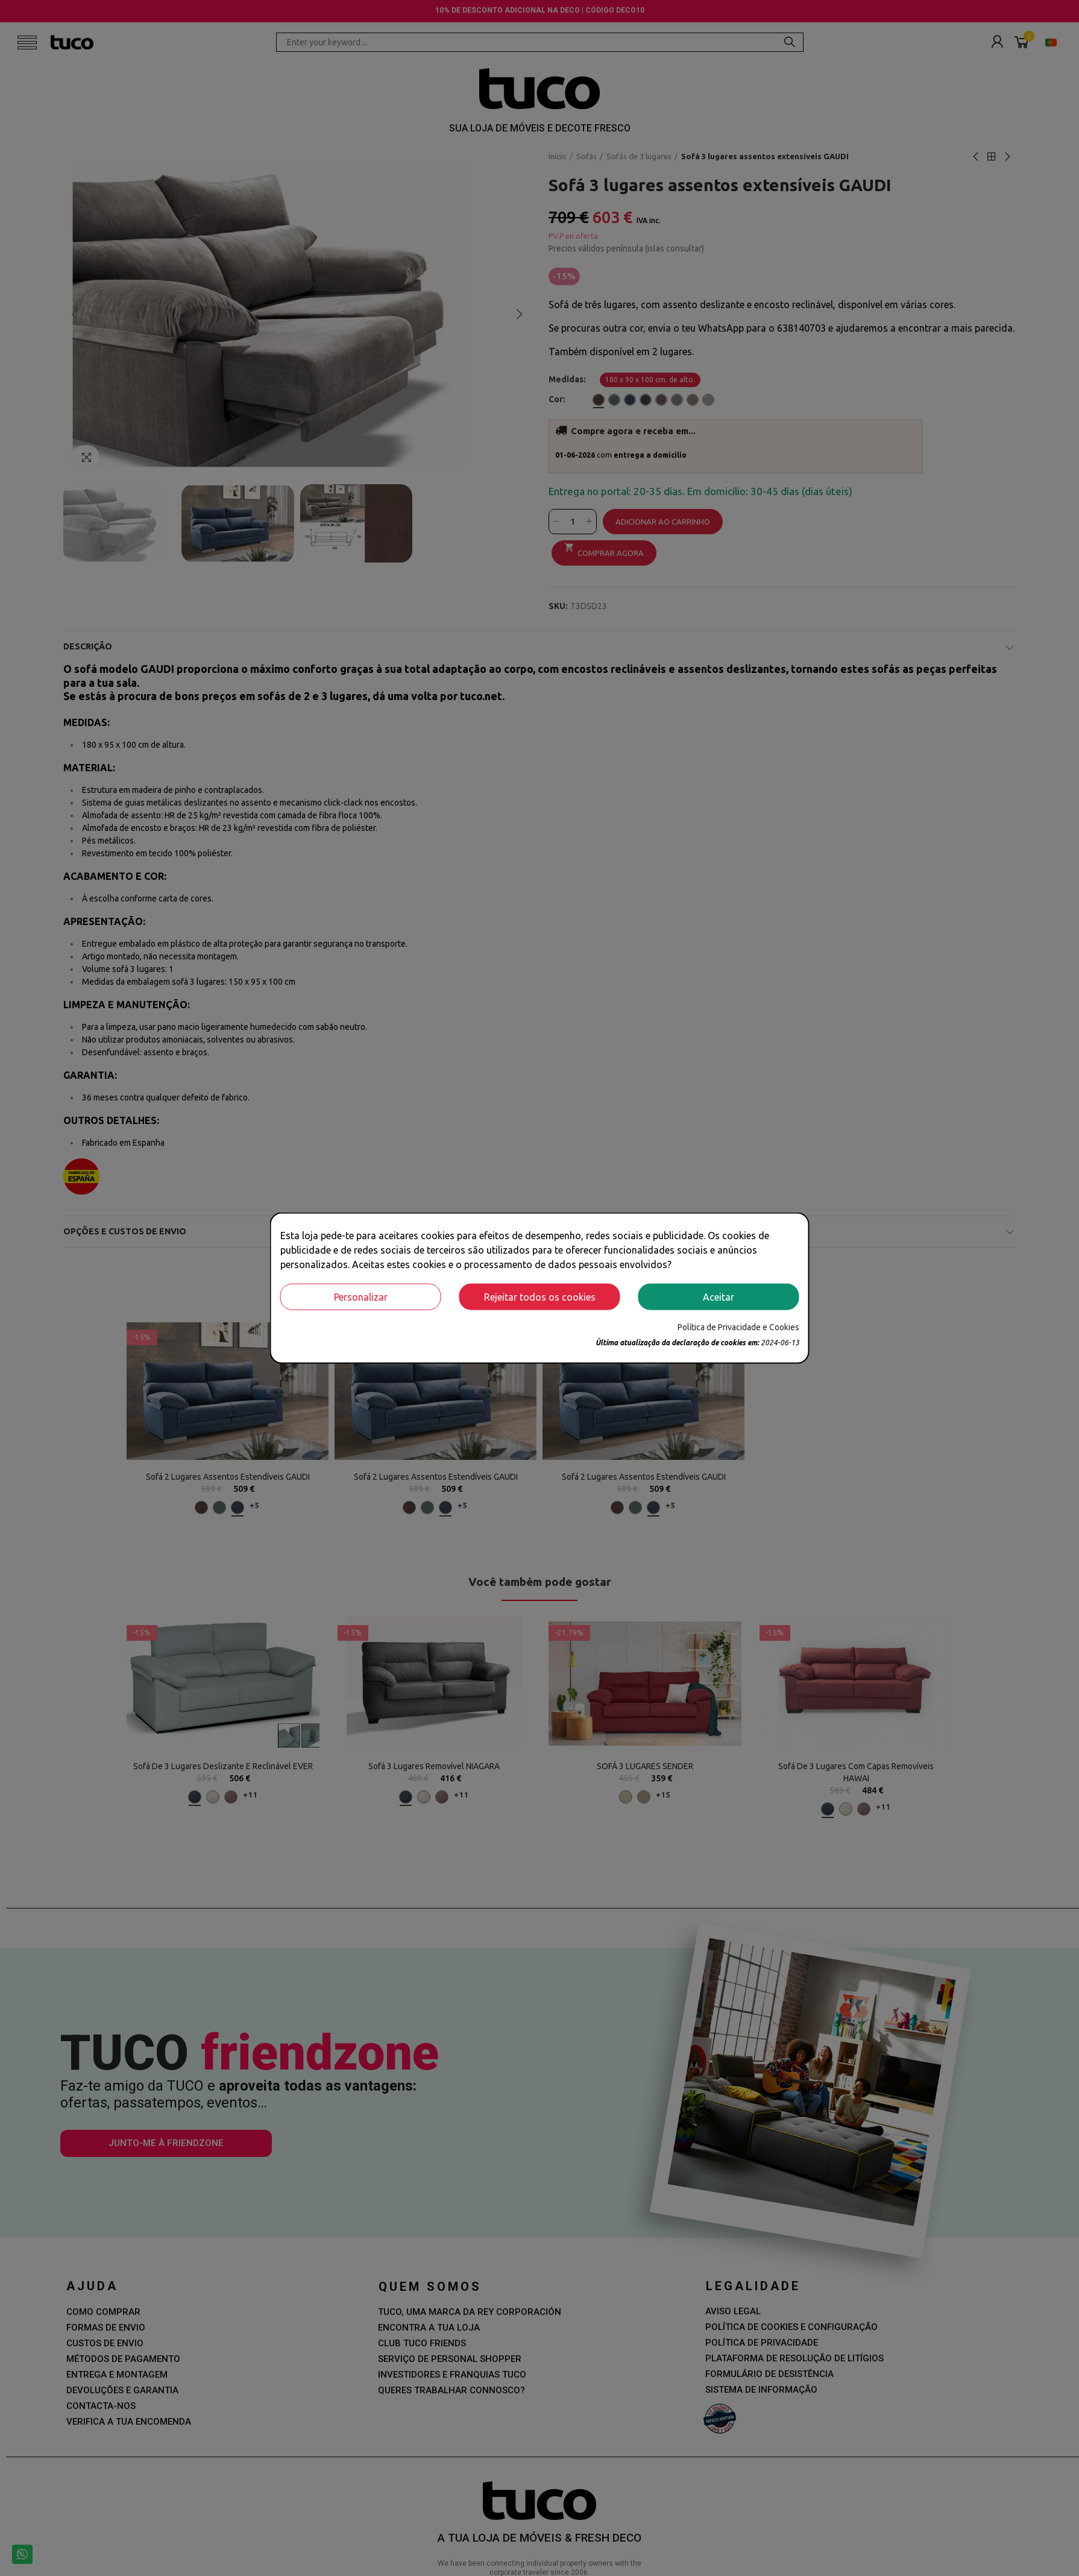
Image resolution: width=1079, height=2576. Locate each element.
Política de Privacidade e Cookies (738, 1326)
